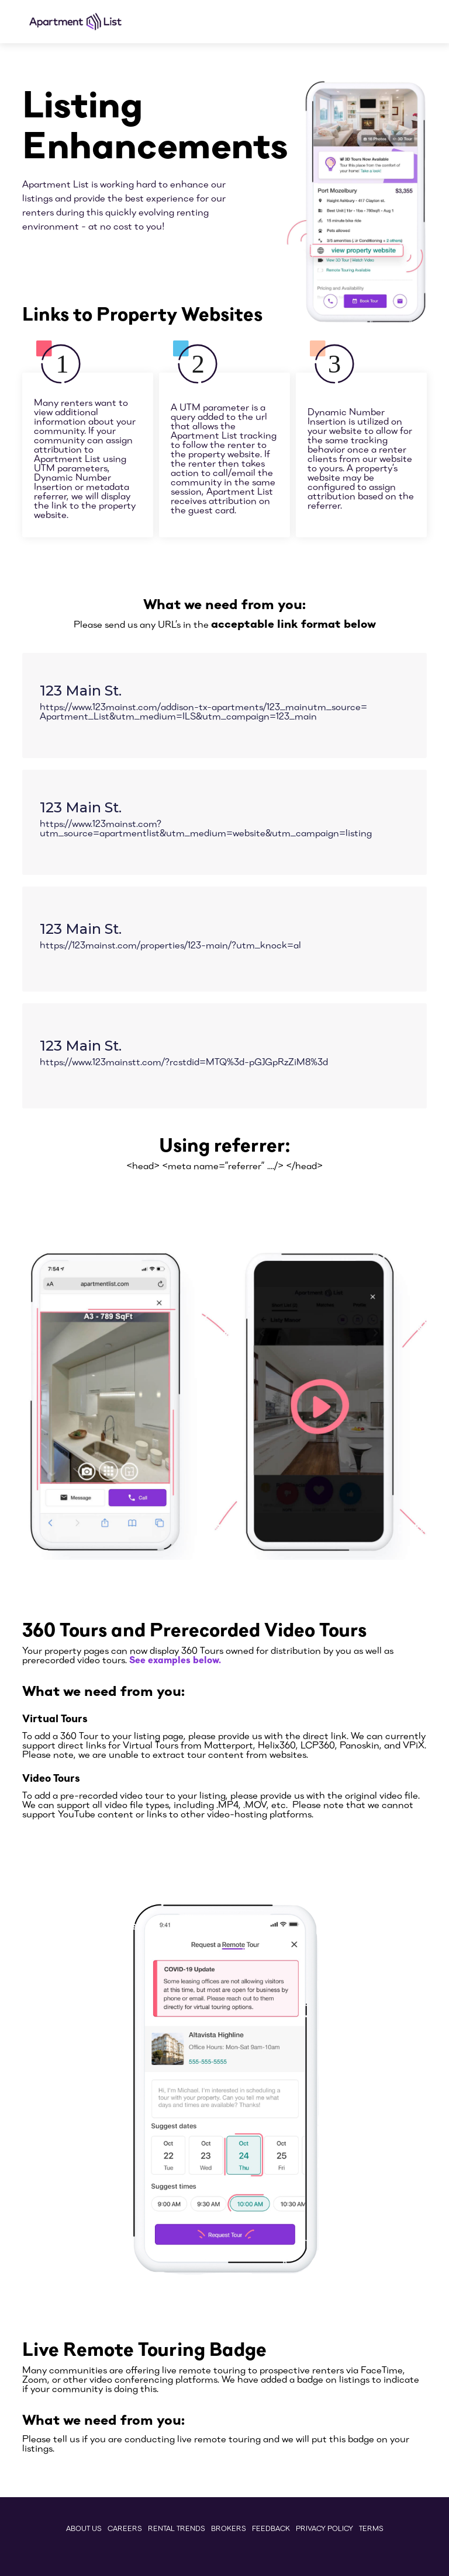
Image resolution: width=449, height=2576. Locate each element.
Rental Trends (176, 2528)
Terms (371, 2528)
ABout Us (84, 2528)
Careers (125, 2528)
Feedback (271, 2528)
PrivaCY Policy (324, 2528)
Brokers (228, 2528)
